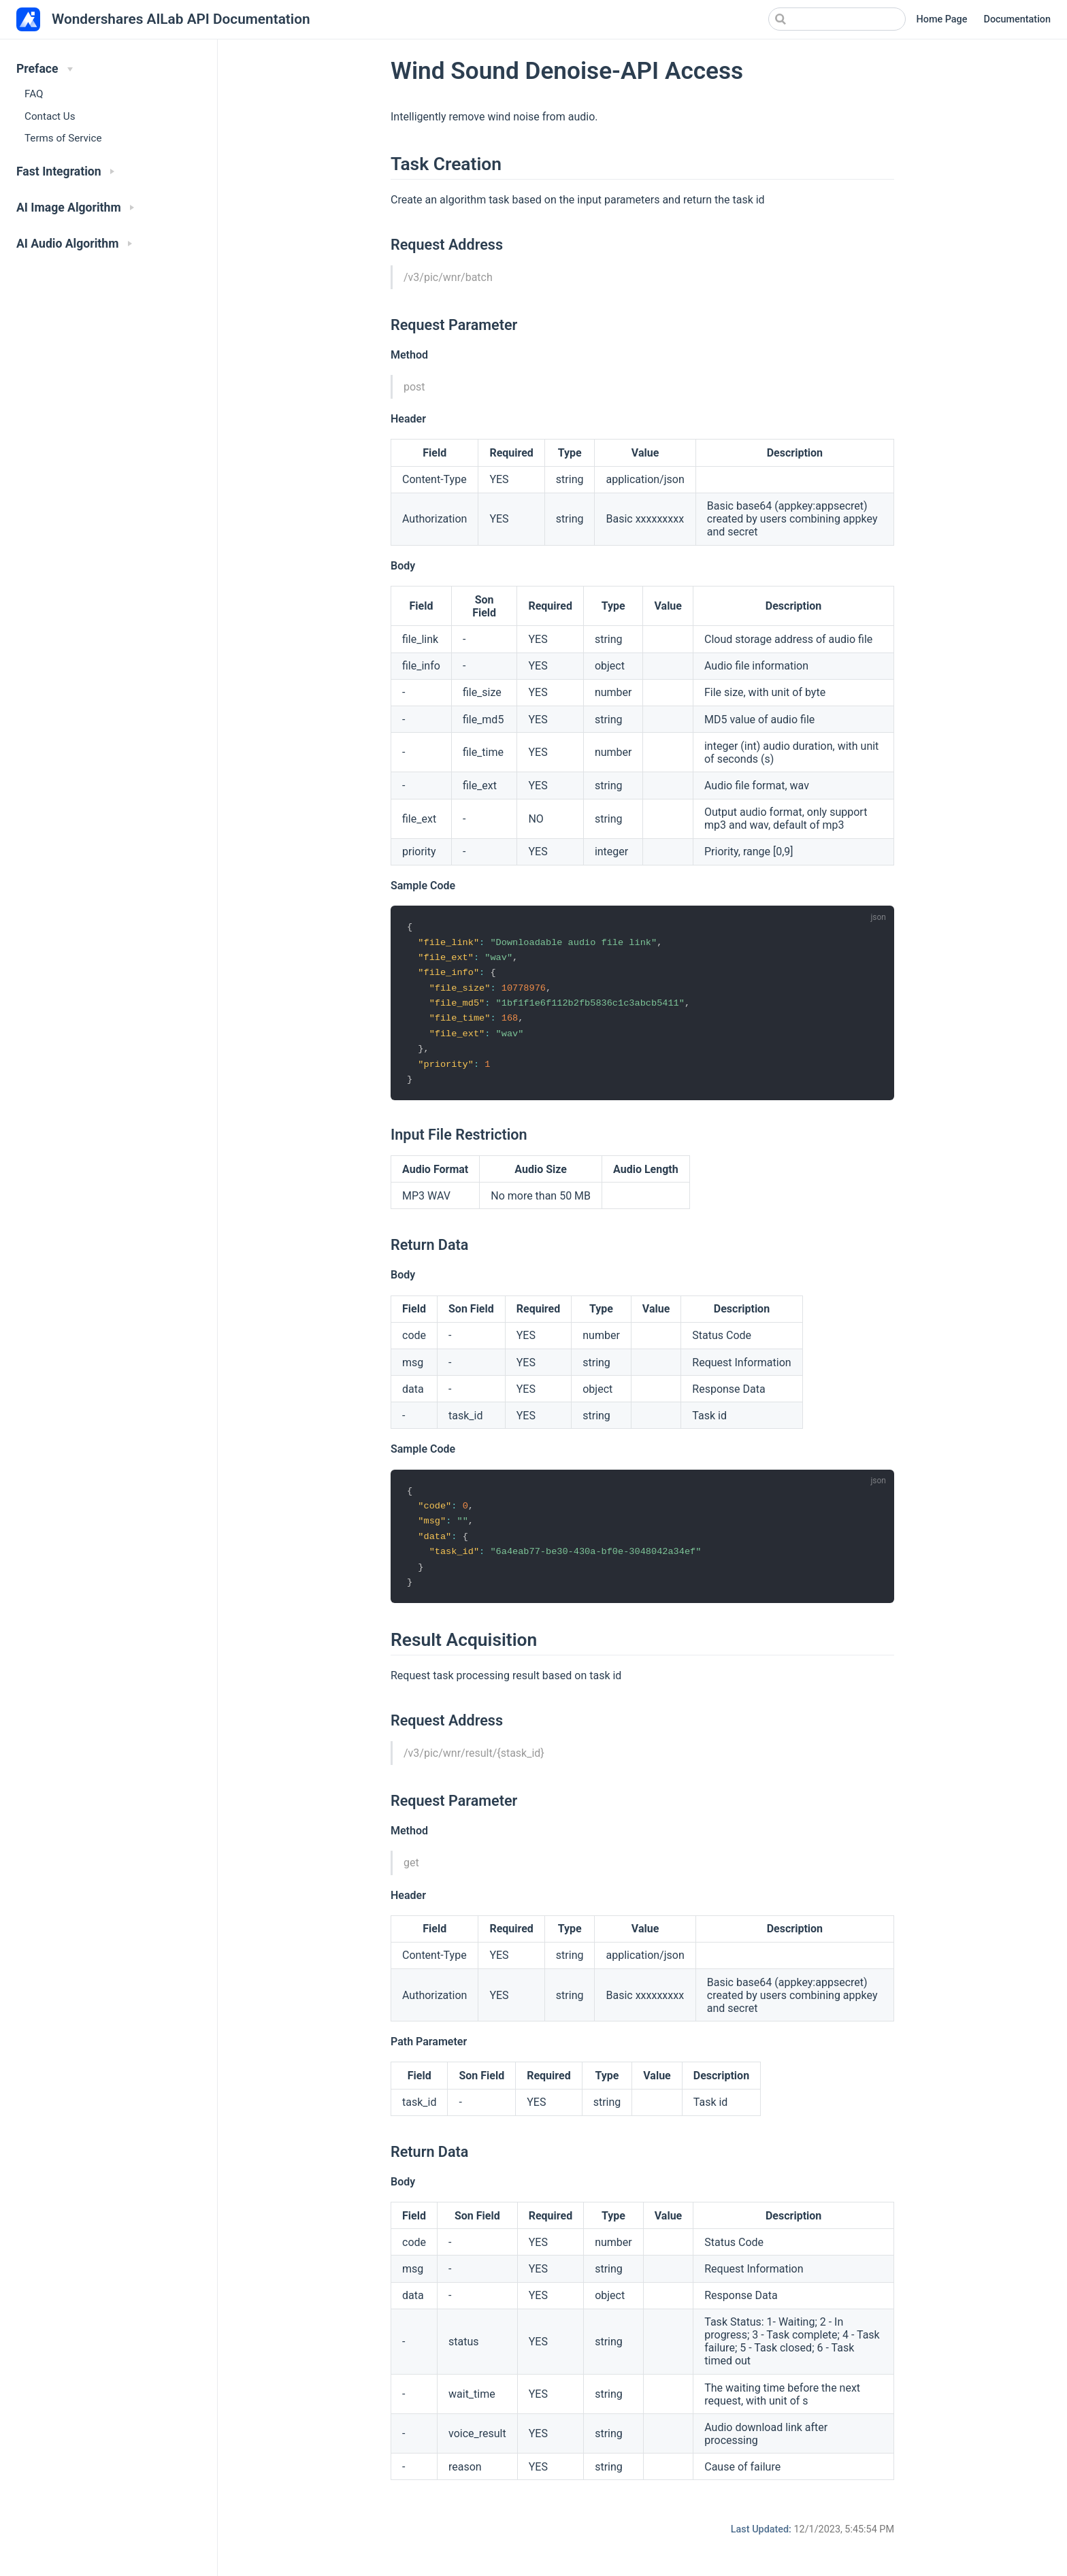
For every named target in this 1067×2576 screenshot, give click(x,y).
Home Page (942, 19)
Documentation (1017, 19)
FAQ (33, 94)
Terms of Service (63, 138)
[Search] (837, 19)
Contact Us (50, 116)
